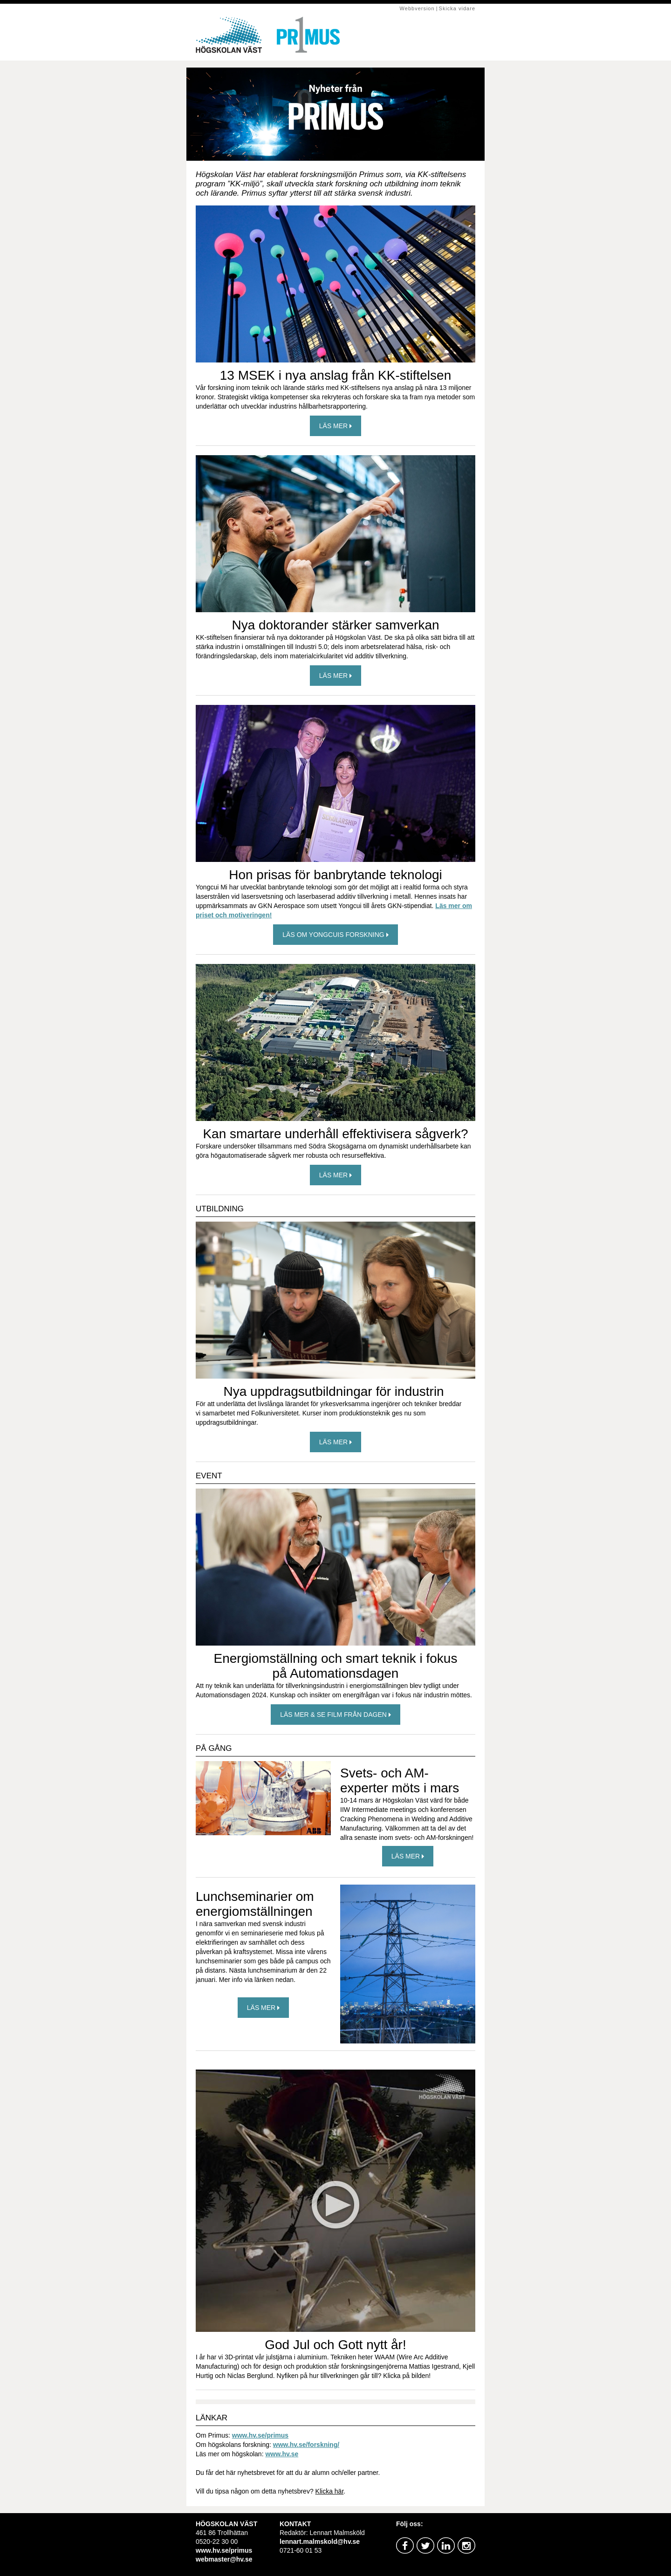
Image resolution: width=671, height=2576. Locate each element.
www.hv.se (281, 2454)
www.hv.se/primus (260, 2435)
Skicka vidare (457, 8)
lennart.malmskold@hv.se (320, 2541)
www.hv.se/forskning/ (306, 2444)
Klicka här (329, 2491)
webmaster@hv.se (224, 2559)
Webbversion (417, 8)
